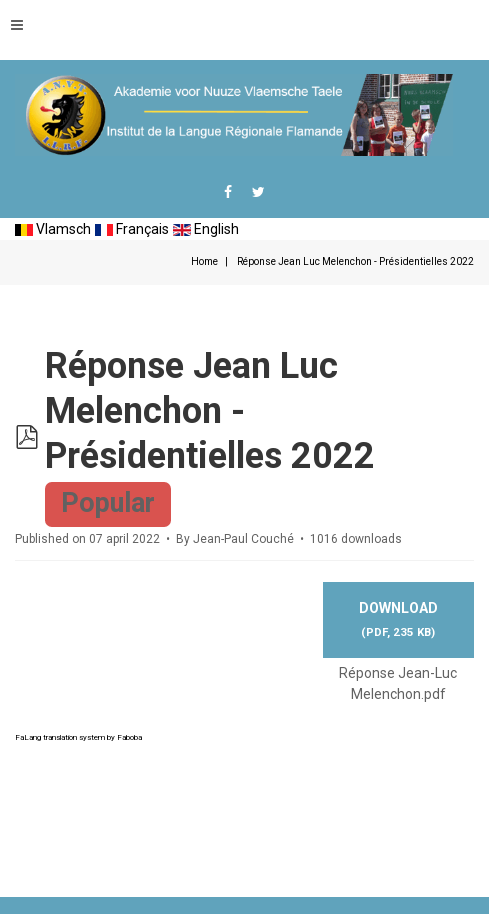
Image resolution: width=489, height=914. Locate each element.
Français (132, 229)
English (206, 229)
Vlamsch (53, 229)
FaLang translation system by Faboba (78, 737)
